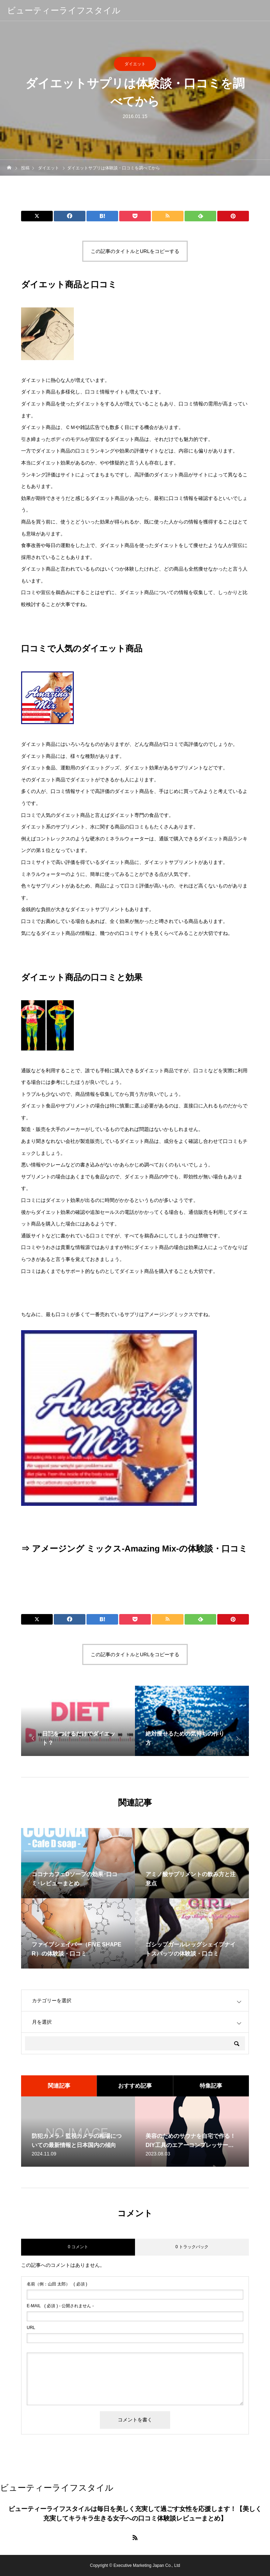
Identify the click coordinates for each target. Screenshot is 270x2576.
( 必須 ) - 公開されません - (60, 2306)
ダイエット (135, 63)
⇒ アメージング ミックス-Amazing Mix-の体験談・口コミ (134, 1548)
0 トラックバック (191, 2246)
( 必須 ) (57, 2284)
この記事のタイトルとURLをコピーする (135, 251)
